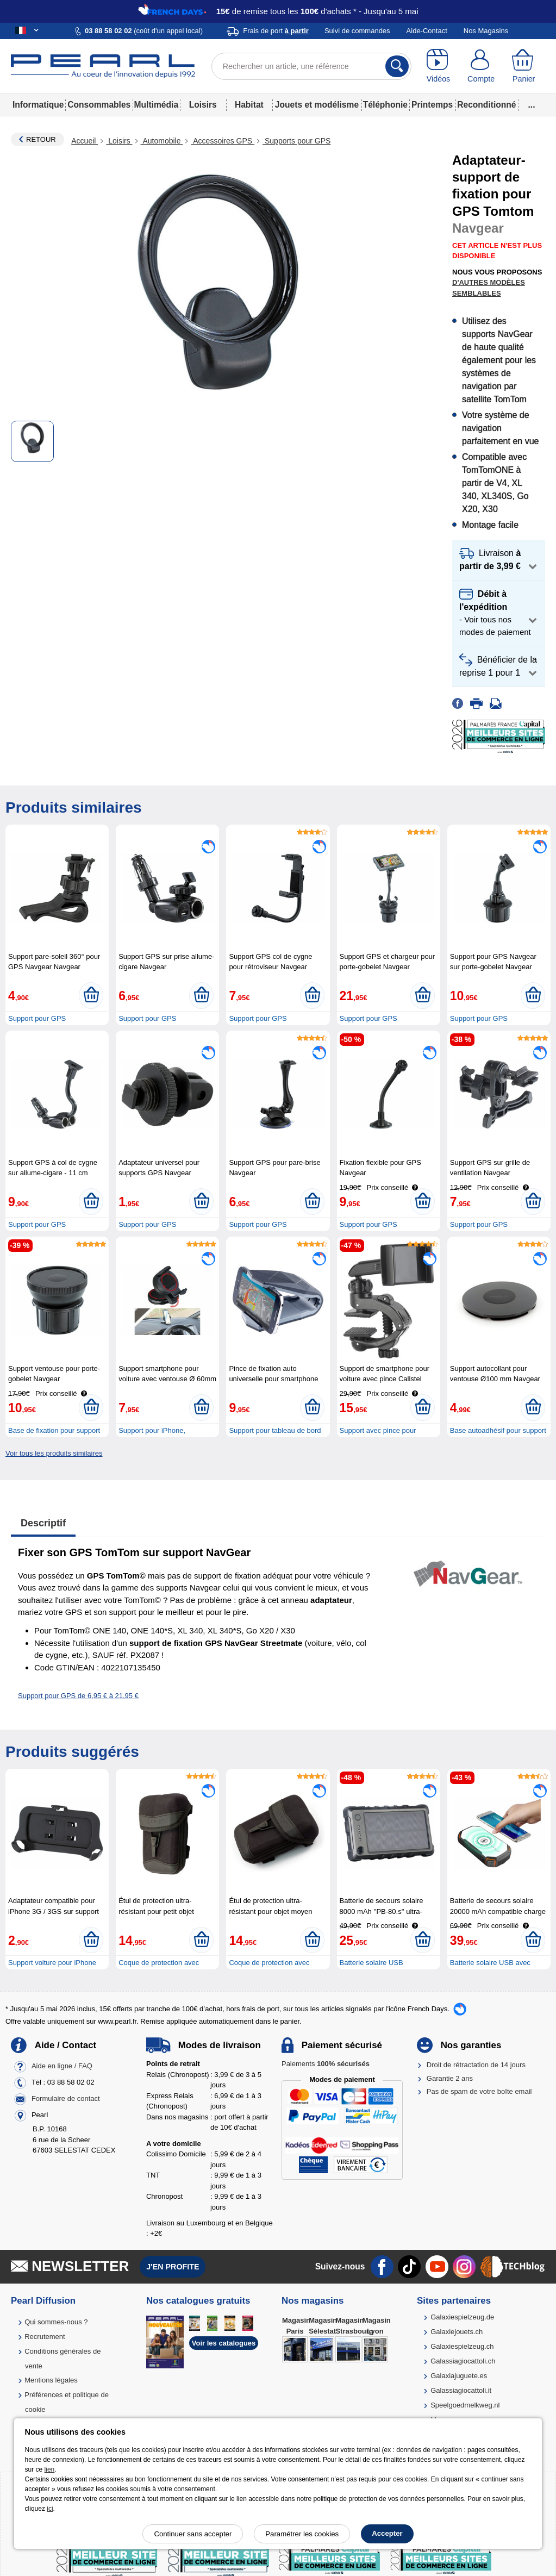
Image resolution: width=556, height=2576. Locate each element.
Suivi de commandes (357, 31)
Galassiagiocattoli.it (460, 2390)
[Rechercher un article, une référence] (311, 66)
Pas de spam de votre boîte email (479, 2091)
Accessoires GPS (222, 140)
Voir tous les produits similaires (53, 1453)
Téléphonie (385, 104)
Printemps (432, 104)
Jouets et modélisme (317, 104)
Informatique (38, 104)
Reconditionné (486, 104)
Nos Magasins (486, 31)
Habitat (249, 104)
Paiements (326, 2064)
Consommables (98, 104)
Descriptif (43, 1523)
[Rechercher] (397, 66)
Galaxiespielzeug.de (462, 2317)
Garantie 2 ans (450, 2078)
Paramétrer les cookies (302, 2534)
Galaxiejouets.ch (456, 2332)
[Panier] (523, 66)
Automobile (162, 140)
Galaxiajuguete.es (458, 2376)
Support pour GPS (37, 1018)
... (531, 104)
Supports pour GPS (296, 140)
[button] (498, 560)
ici (50, 2508)
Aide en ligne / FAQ (62, 2066)
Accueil (84, 140)
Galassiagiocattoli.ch (462, 2361)
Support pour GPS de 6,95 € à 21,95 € (78, 1696)
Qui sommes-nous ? (56, 2322)
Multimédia (156, 104)
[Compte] (481, 66)
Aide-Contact (427, 31)
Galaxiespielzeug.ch (461, 2346)
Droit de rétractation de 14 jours (476, 2065)
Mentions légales (51, 2380)
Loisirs (203, 104)
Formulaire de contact (66, 2099)
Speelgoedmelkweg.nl (464, 2405)
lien (50, 2469)
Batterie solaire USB (371, 1962)
